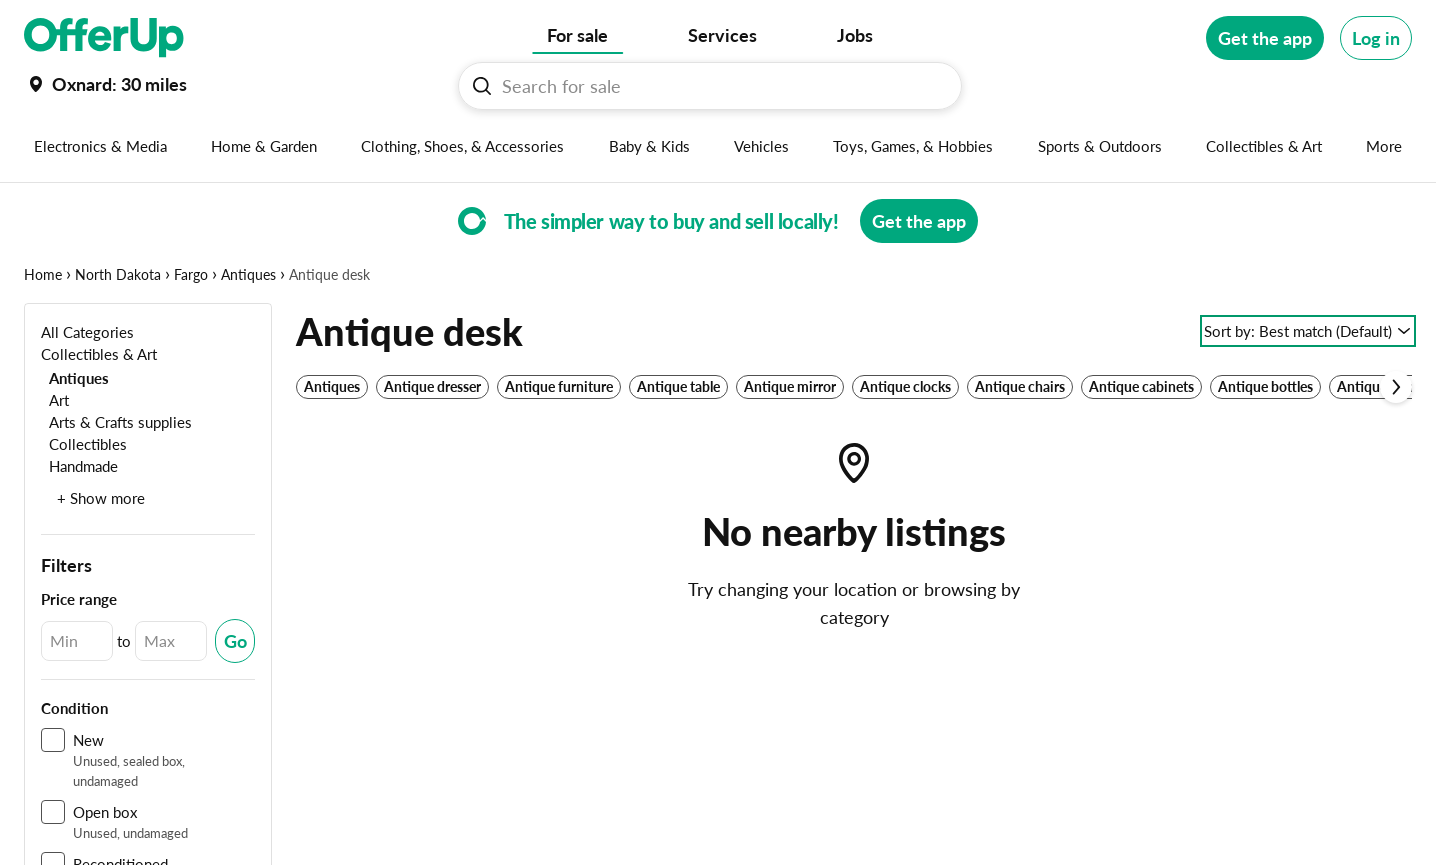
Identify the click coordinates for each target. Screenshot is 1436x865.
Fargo (191, 274)
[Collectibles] (84, 443)
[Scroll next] (1396, 387)
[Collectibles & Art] (99, 353)
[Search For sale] (718, 86)
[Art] (55, 399)
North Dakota (118, 274)
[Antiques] (75, 377)
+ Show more (101, 498)
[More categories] (1384, 146)
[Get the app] (1265, 38)
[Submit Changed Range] (235, 641)
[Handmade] (79, 465)
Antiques (248, 274)
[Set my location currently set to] (105, 84)
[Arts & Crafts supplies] (116, 421)
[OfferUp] (104, 38)
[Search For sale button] (482, 86)
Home (43, 274)
